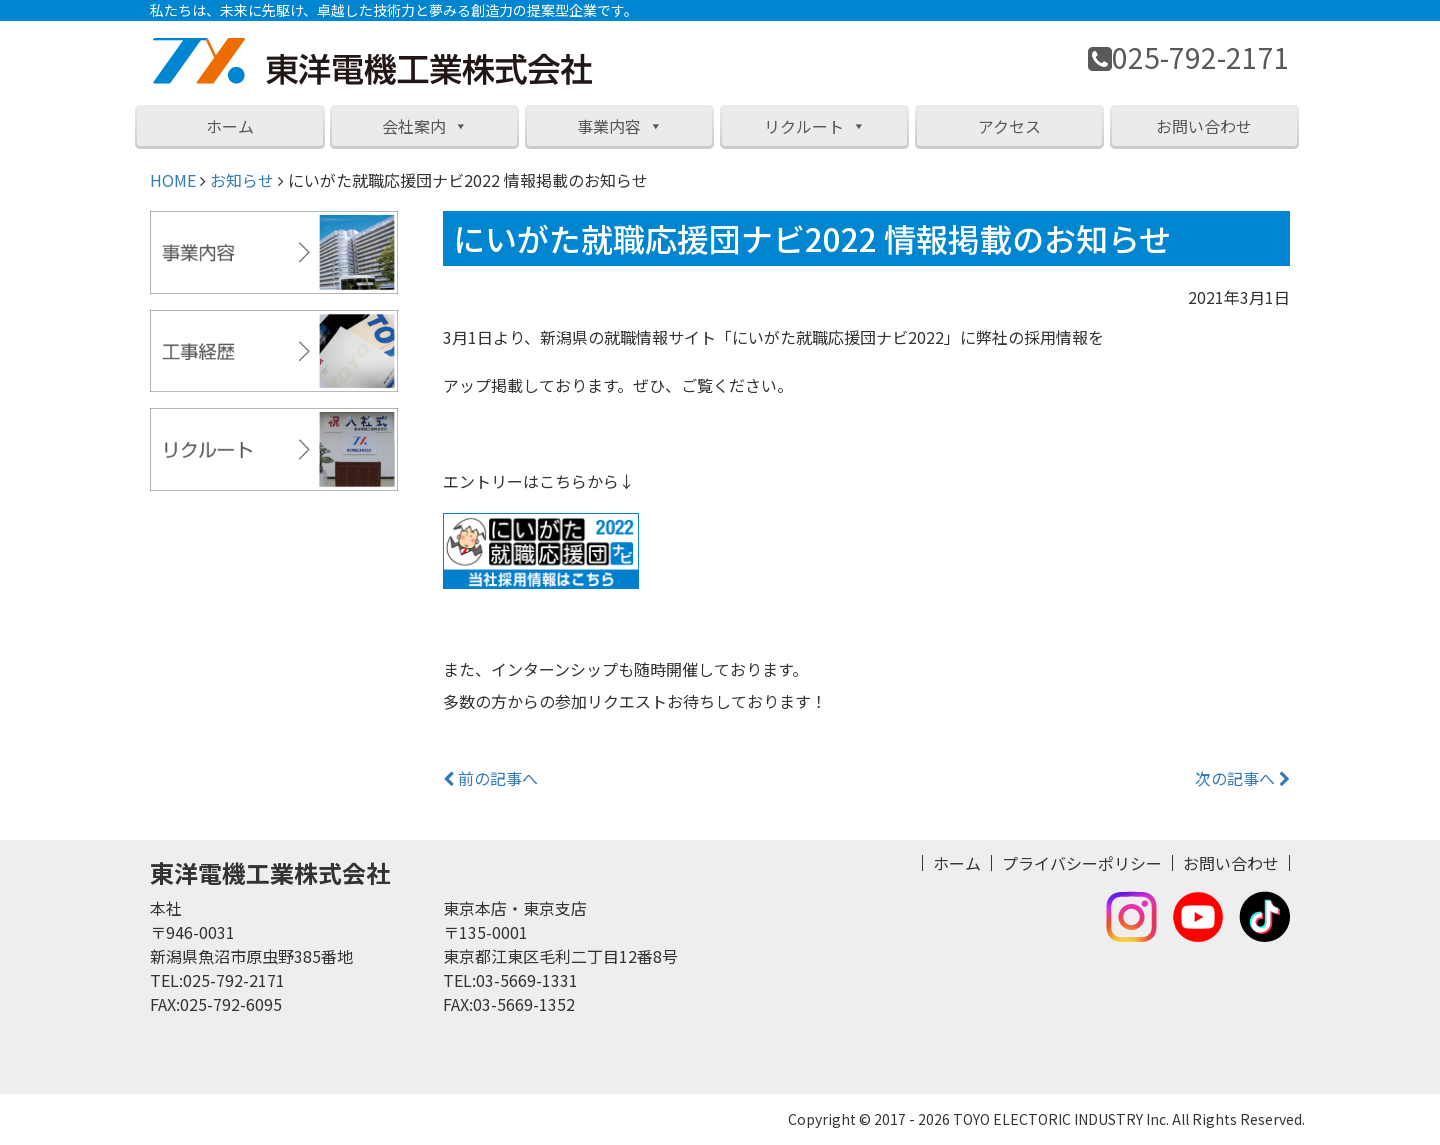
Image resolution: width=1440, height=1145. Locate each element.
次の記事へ (1242, 778)
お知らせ (242, 180)
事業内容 (620, 126)
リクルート (815, 126)
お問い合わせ (1204, 126)
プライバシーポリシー (1082, 863)
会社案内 (425, 126)
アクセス (1009, 126)
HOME (173, 180)
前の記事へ (490, 778)
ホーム (230, 126)
